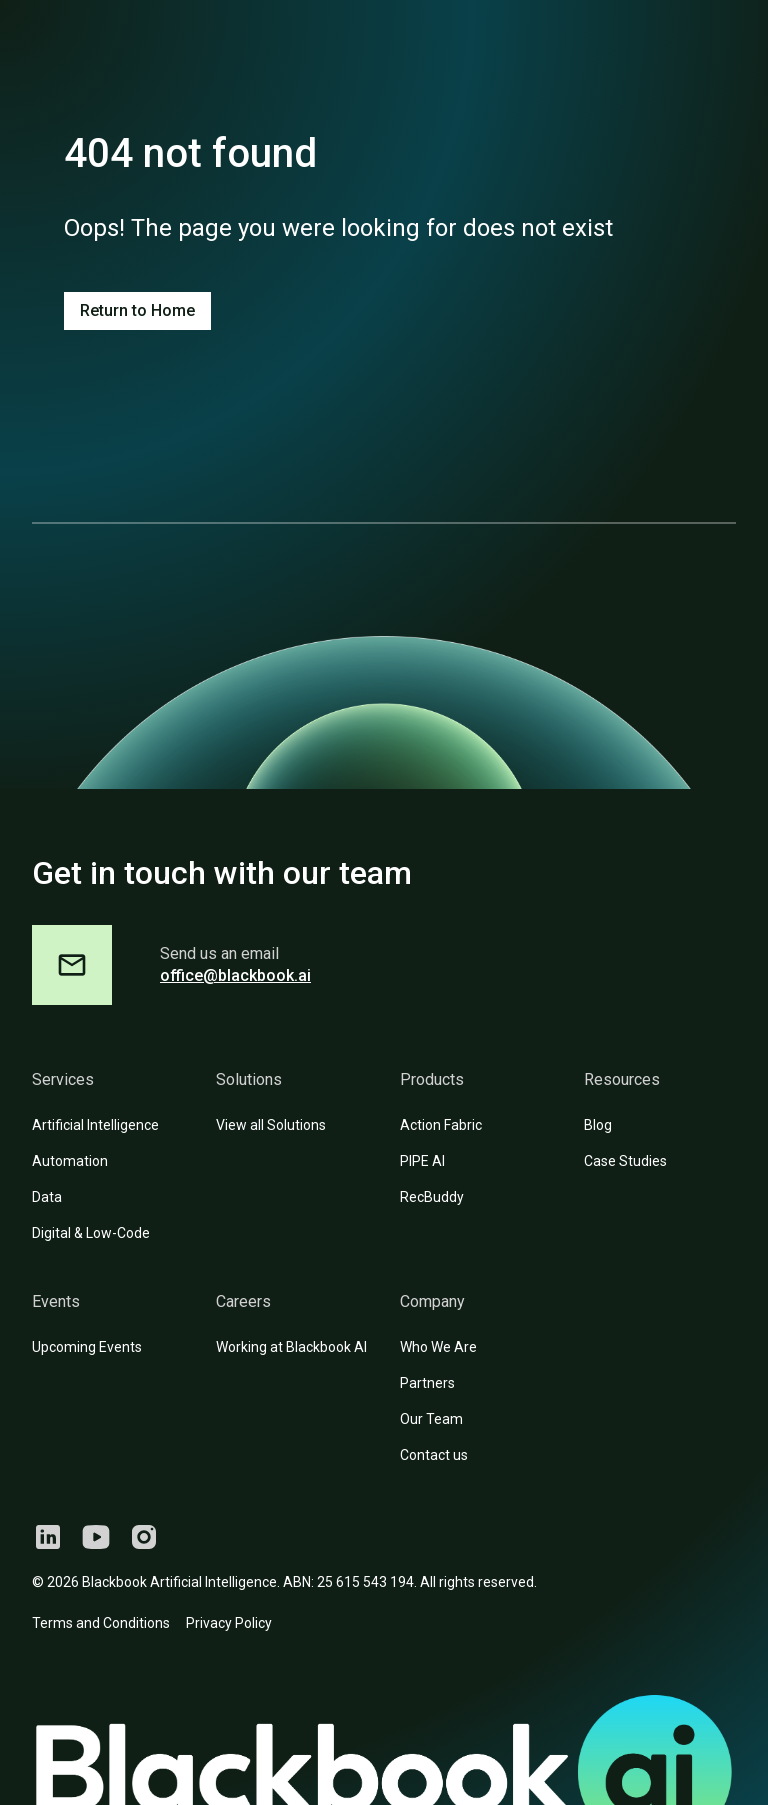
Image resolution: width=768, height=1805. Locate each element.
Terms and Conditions (101, 1623)
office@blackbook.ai (235, 975)
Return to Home (137, 310)
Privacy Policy (229, 1623)
